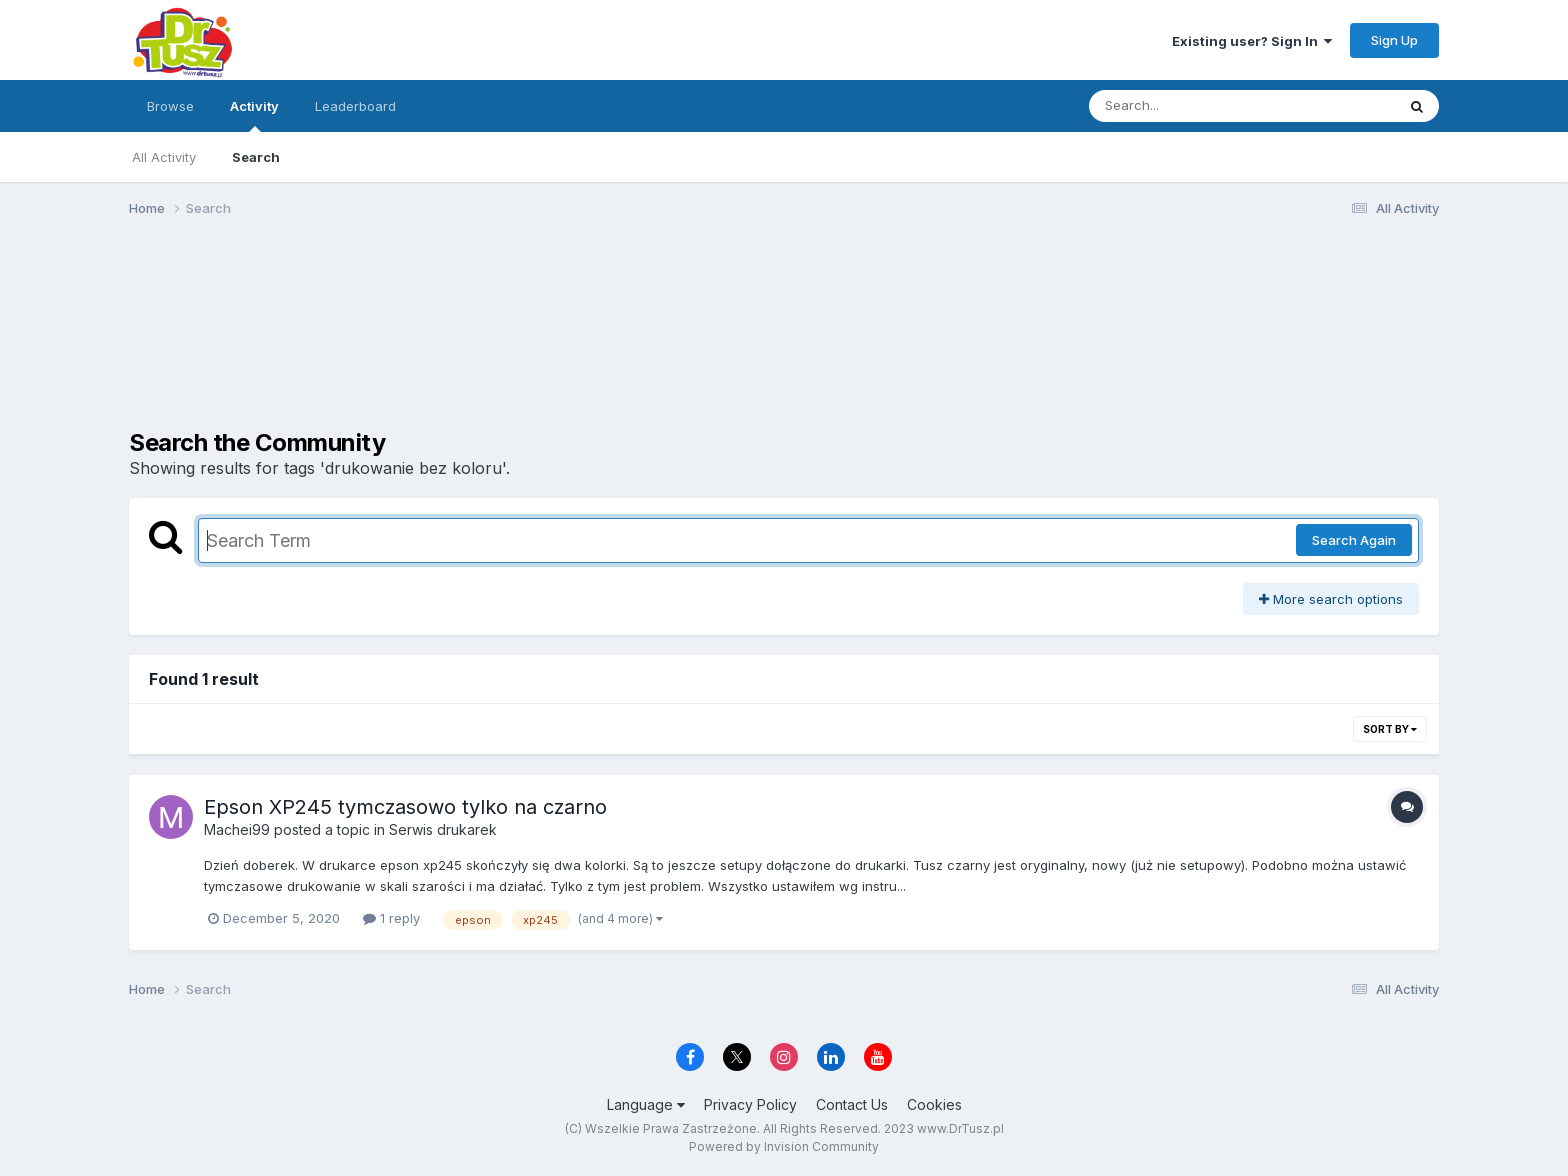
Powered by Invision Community (784, 1146)
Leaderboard (355, 106)
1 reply (391, 918)
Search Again (1354, 540)
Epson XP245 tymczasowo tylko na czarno (405, 807)
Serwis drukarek (443, 829)
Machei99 (237, 829)
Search (256, 157)
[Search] (1187, 106)
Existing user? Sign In (1252, 41)
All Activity (164, 157)
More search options (1331, 599)
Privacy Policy (750, 1104)
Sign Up (1394, 40)
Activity (254, 115)
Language (646, 1104)
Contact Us (852, 1104)
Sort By (1390, 729)
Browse (170, 106)
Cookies (934, 1104)
